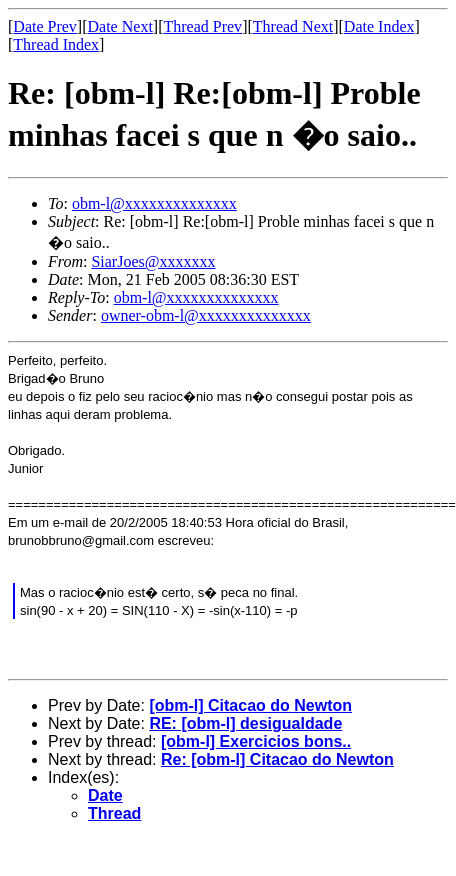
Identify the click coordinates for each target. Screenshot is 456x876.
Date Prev (45, 26)
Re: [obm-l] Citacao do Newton (277, 759)
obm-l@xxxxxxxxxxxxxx (154, 203)
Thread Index (56, 44)
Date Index (379, 26)
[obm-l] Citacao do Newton (250, 705)
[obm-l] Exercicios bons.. (256, 741)
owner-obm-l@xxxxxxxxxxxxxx (206, 315)
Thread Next (293, 26)
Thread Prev (202, 26)
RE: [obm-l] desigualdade (245, 723)
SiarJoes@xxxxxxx (153, 261)
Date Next (120, 26)
